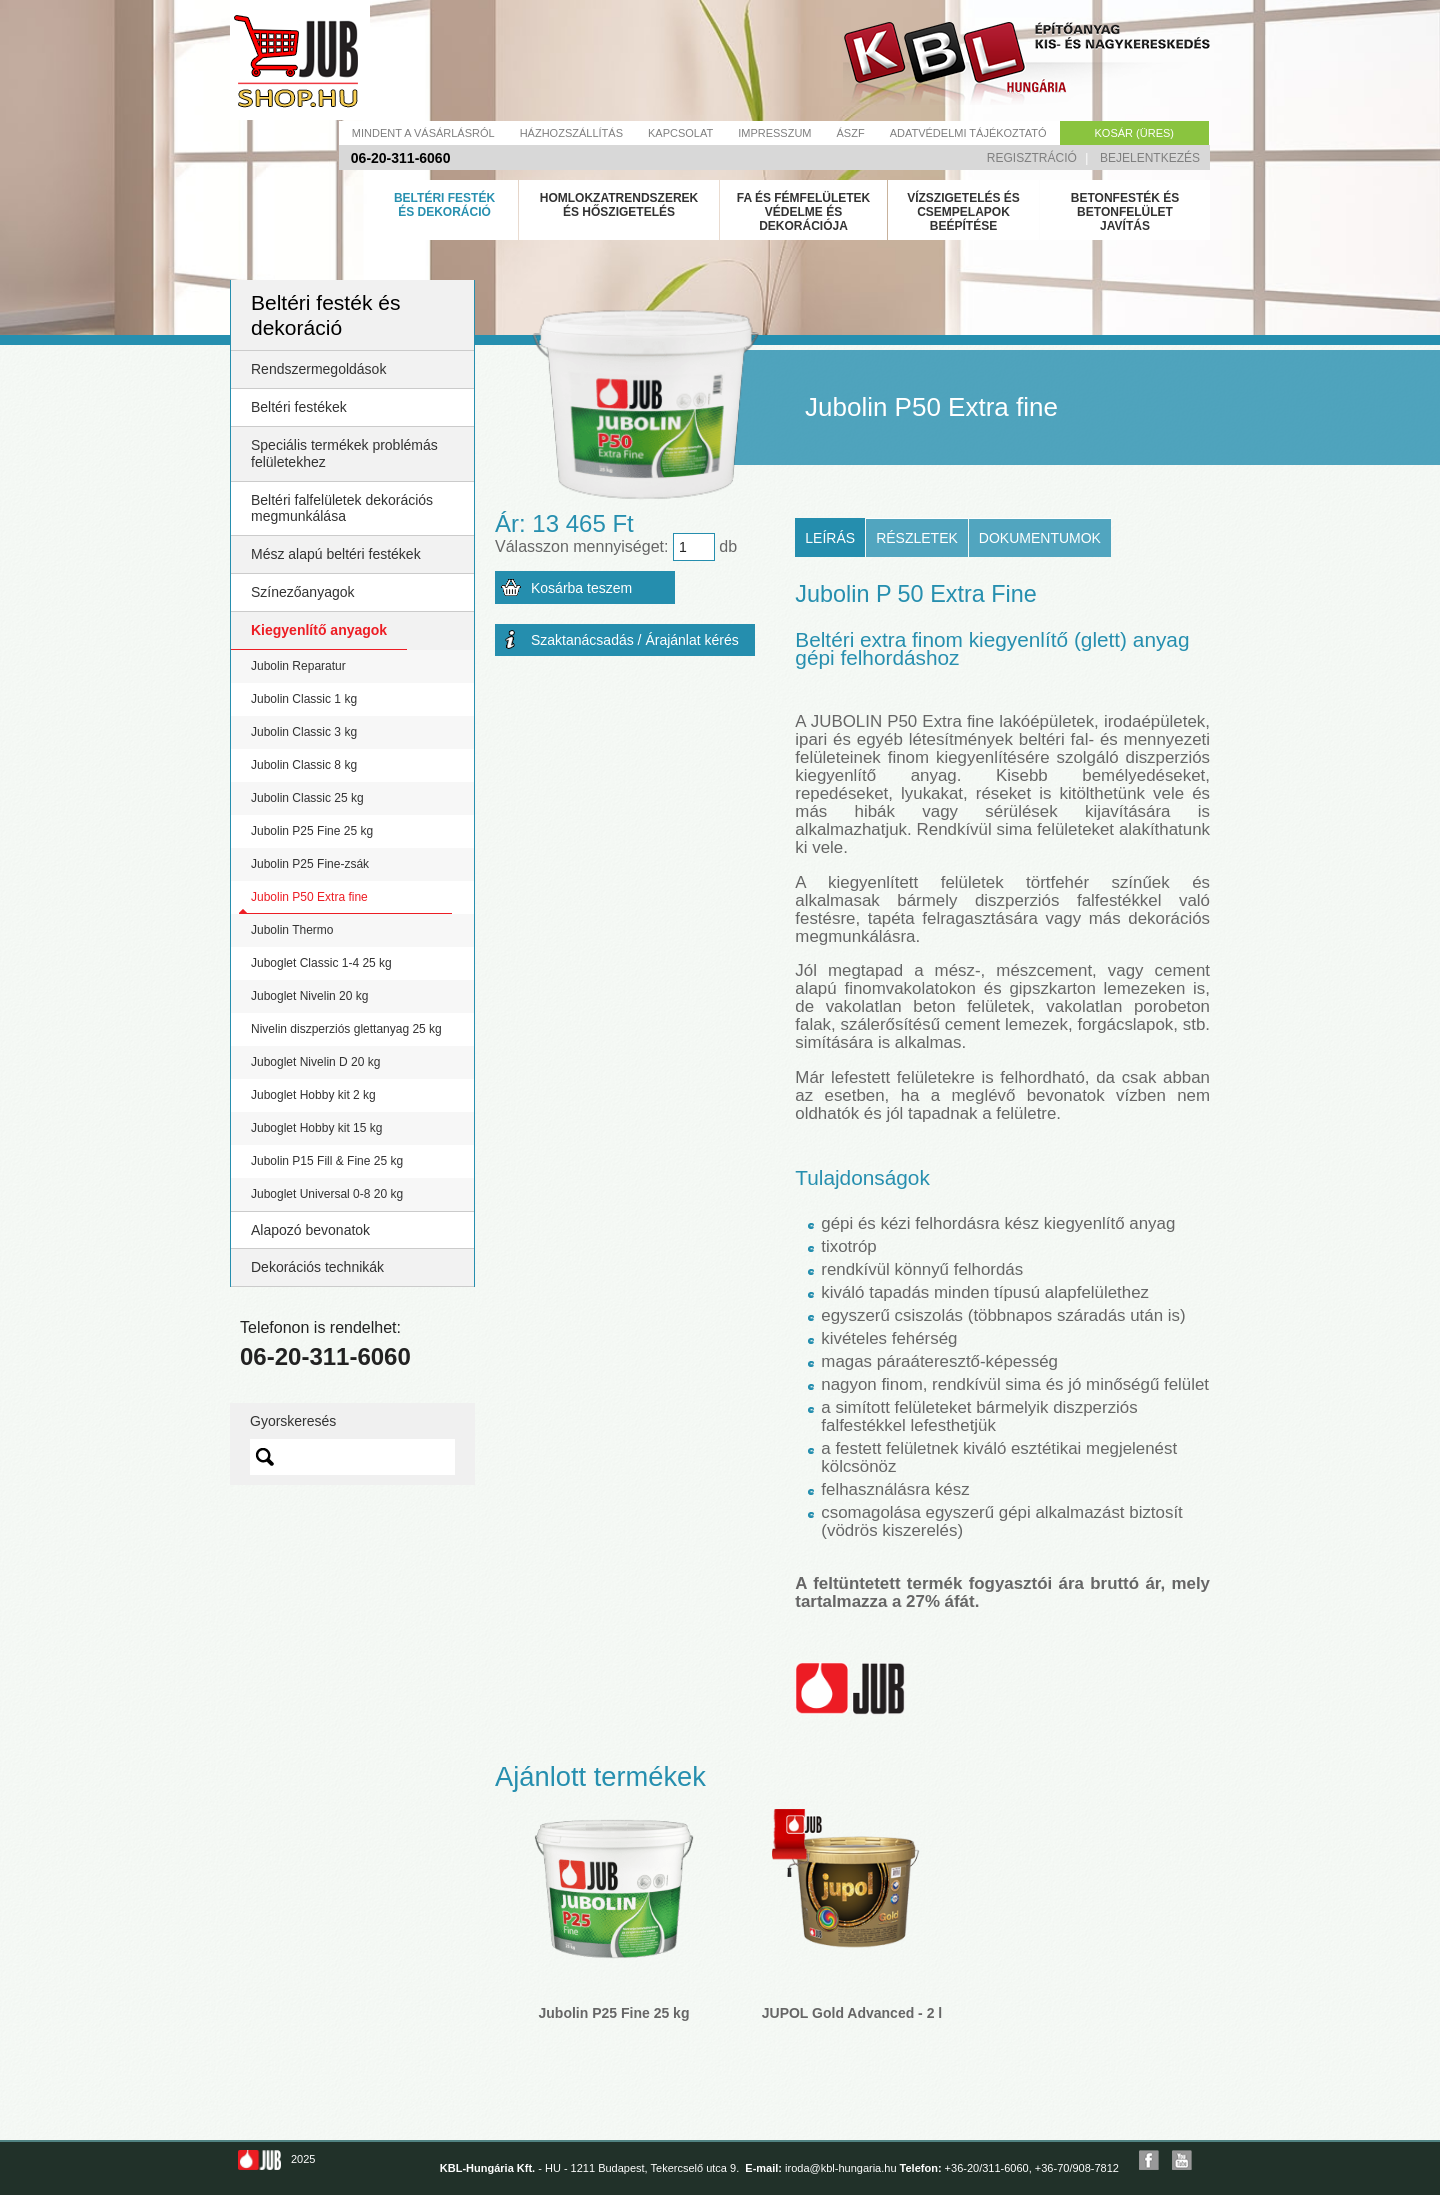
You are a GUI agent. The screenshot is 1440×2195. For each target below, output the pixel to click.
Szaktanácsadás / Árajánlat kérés (635, 640)
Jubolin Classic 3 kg (304, 732)
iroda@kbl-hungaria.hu (840, 2168)
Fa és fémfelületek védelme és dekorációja (804, 212)
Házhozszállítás (571, 133)
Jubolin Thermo (292, 930)
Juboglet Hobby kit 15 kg (316, 1128)
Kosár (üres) (1134, 133)
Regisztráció (1032, 158)
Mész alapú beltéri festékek (336, 554)
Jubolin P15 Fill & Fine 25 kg (327, 1161)
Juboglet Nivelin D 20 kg (315, 1062)
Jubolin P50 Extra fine (309, 897)
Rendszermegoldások (318, 369)
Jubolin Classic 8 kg (304, 765)
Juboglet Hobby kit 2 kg (313, 1095)
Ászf (851, 133)
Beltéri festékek (299, 407)
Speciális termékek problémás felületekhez (344, 453)
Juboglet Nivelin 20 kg (309, 996)
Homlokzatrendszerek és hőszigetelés (619, 205)
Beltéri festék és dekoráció (444, 205)
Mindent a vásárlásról (423, 133)
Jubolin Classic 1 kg (304, 699)
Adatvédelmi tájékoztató (968, 133)
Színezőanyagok (303, 592)
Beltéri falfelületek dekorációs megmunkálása (342, 508)
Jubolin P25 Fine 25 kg (312, 831)
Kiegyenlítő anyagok (319, 630)
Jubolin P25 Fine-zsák (310, 864)
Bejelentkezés (1150, 158)
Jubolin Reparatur (298, 666)
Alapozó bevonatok (310, 1230)
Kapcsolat (680, 133)
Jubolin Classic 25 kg (307, 798)
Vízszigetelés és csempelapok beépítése (963, 212)
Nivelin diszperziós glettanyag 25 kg (346, 1029)
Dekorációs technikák (317, 1267)
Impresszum (774, 133)
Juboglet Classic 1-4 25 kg (321, 963)
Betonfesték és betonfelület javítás (1125, 212)
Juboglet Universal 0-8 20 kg (327, 1194)
